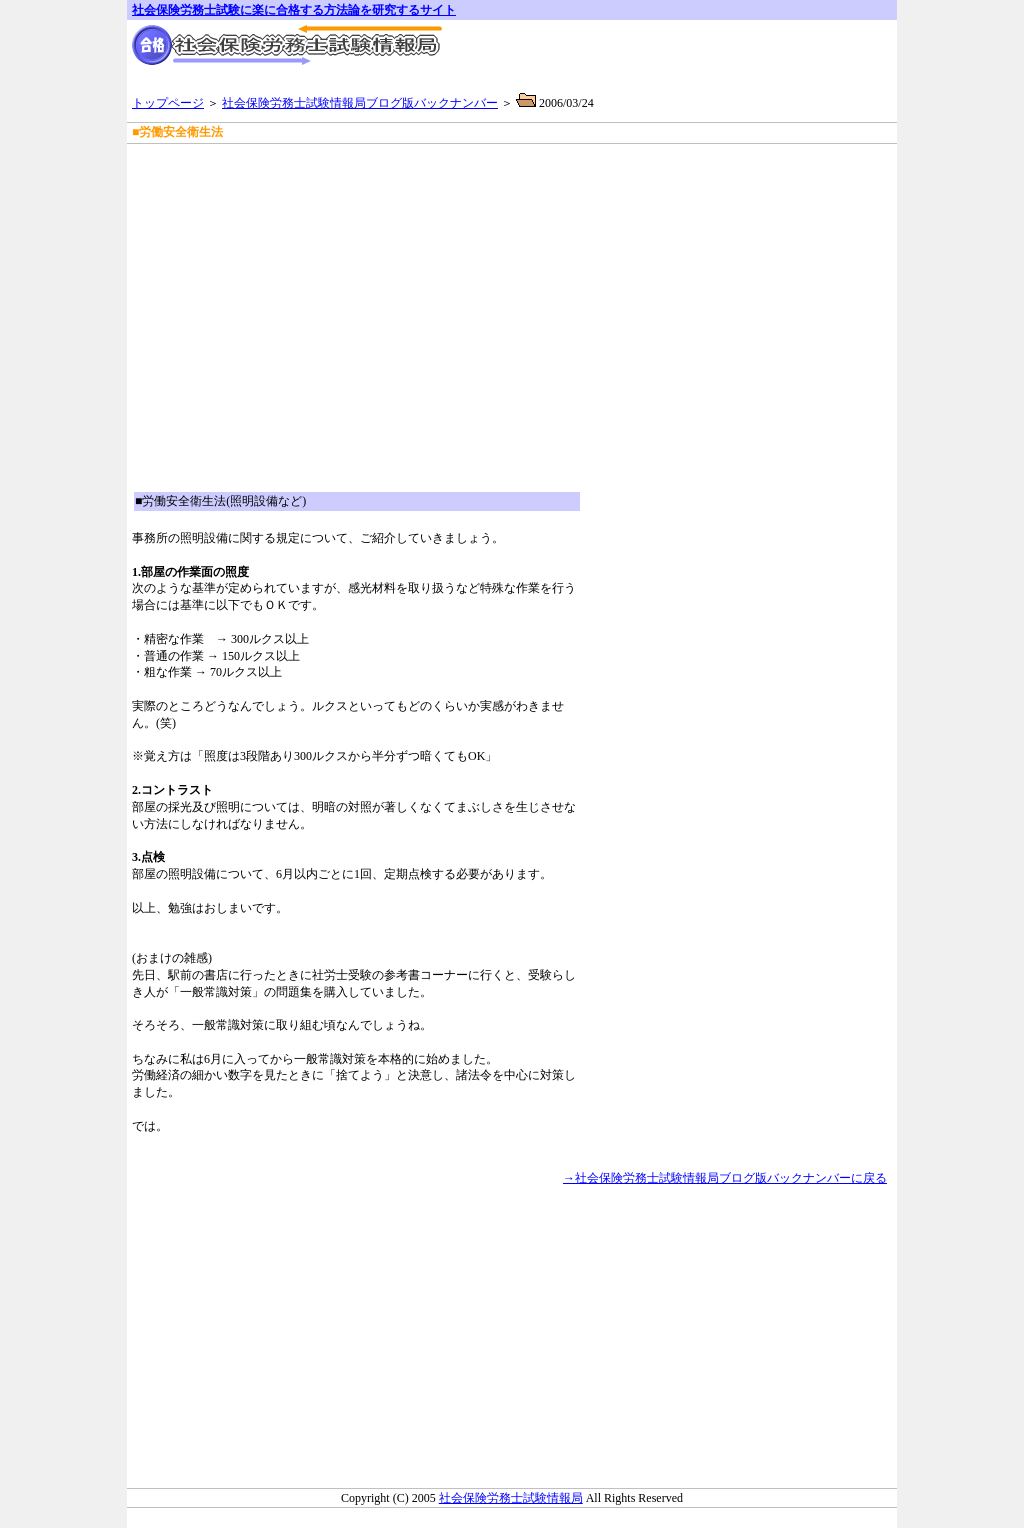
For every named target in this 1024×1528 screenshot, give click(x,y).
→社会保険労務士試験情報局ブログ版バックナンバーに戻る (725, 1178)
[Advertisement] (366, 169)
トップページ (168, 103)
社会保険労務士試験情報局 (511, 1498)
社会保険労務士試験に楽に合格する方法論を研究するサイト (294, 10)
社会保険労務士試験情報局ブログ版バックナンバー (360, 103)
